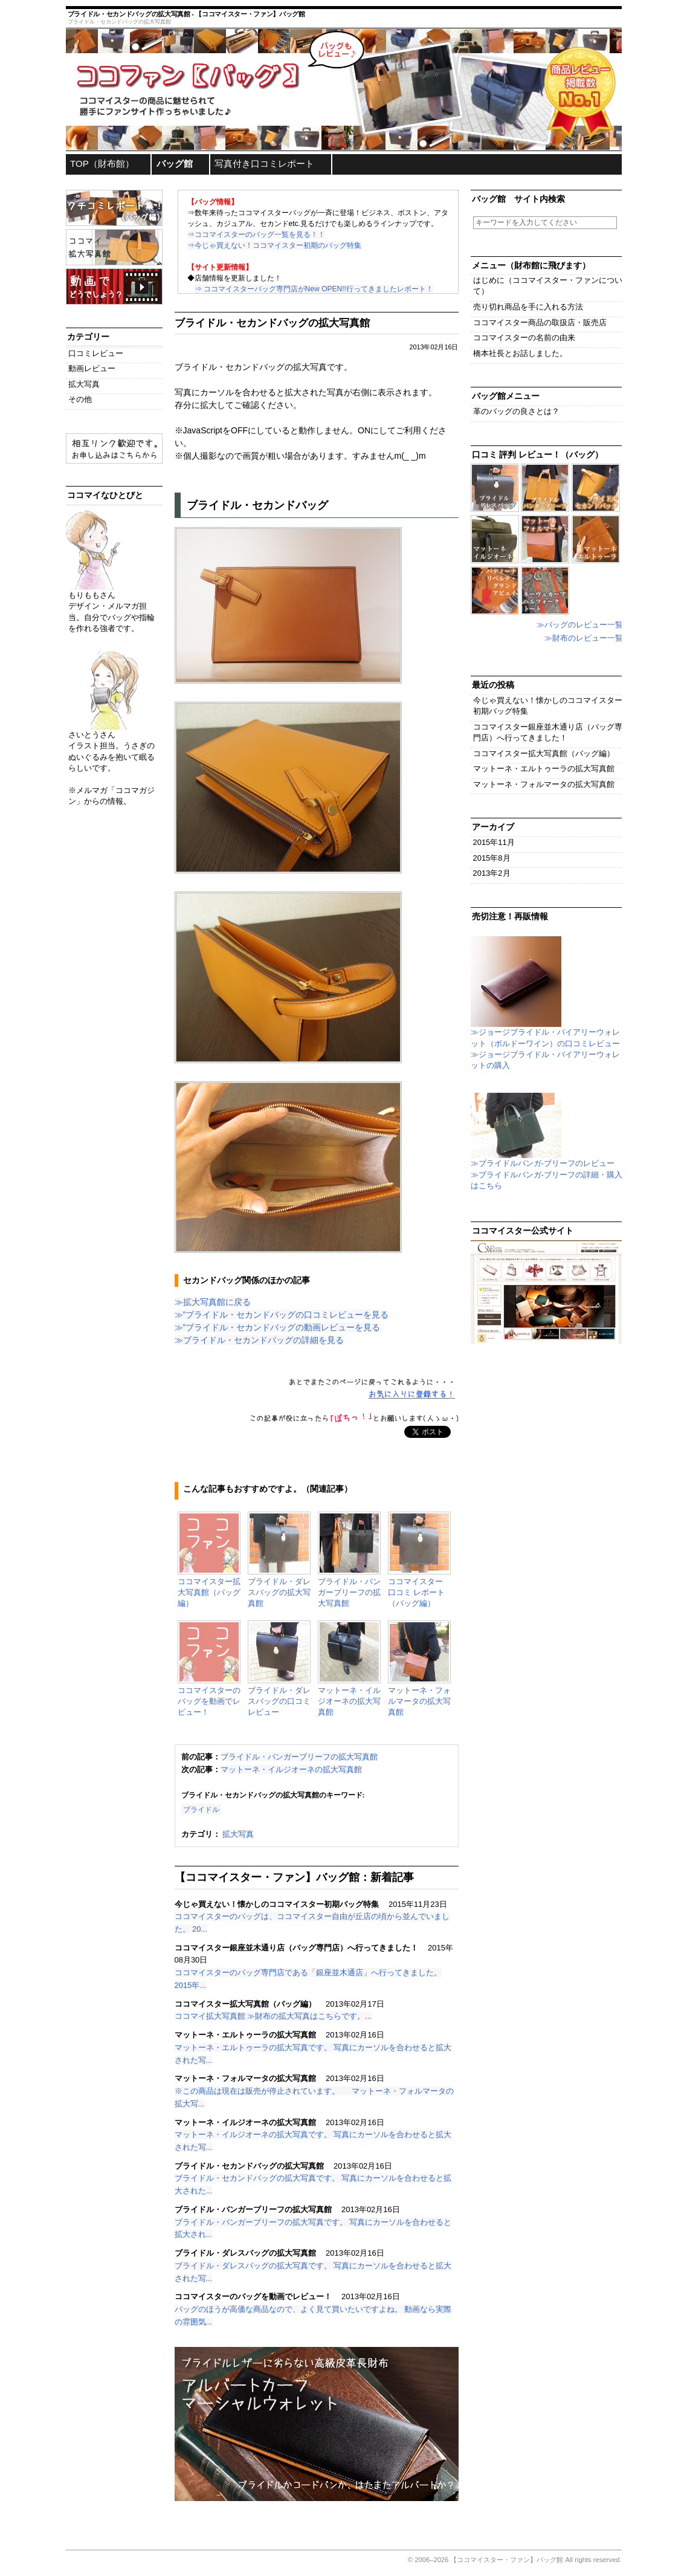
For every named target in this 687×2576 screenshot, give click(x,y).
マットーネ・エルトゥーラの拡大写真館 (543, 768)
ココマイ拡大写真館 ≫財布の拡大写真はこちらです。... (273, 2016)
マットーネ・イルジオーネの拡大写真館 (291, 1769)
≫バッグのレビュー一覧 (580, 624)
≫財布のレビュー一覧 (583, 637)
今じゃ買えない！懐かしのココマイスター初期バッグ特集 (547, 706)
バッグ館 (174, 163)
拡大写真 (238, 1834)
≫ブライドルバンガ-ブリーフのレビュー (542, 1159)
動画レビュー (91, 368)
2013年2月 (492, 873)
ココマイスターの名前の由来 (524, 337)
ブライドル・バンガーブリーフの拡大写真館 (299, 1756)
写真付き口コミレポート (264, 163)
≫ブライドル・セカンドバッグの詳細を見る (259, 1340)
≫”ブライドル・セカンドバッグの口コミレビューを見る (282, 1314)
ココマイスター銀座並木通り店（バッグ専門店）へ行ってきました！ (547, 732)
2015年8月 (492, 857)
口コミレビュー (95, 353)
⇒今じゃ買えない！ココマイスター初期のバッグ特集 (274, 245)
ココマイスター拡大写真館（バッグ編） (543, 753)
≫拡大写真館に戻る (213, 1302)
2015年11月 (494, 842)
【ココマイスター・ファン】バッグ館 (506, 2559)
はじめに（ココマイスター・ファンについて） (547, 286)
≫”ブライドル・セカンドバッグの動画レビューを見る (278, 1327)
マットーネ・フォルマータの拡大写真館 (543, 784)
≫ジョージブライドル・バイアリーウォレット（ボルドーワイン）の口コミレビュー (545, 1033)
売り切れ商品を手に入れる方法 (528, 306)
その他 (80, 399)
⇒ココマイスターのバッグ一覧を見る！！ (256, 234)
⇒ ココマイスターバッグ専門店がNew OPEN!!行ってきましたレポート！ (314, 289)
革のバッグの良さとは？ (516, 411)
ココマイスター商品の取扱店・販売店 (540, 322)
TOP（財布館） (102, 163)
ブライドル (201, 1809)
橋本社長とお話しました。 (520, 353)
